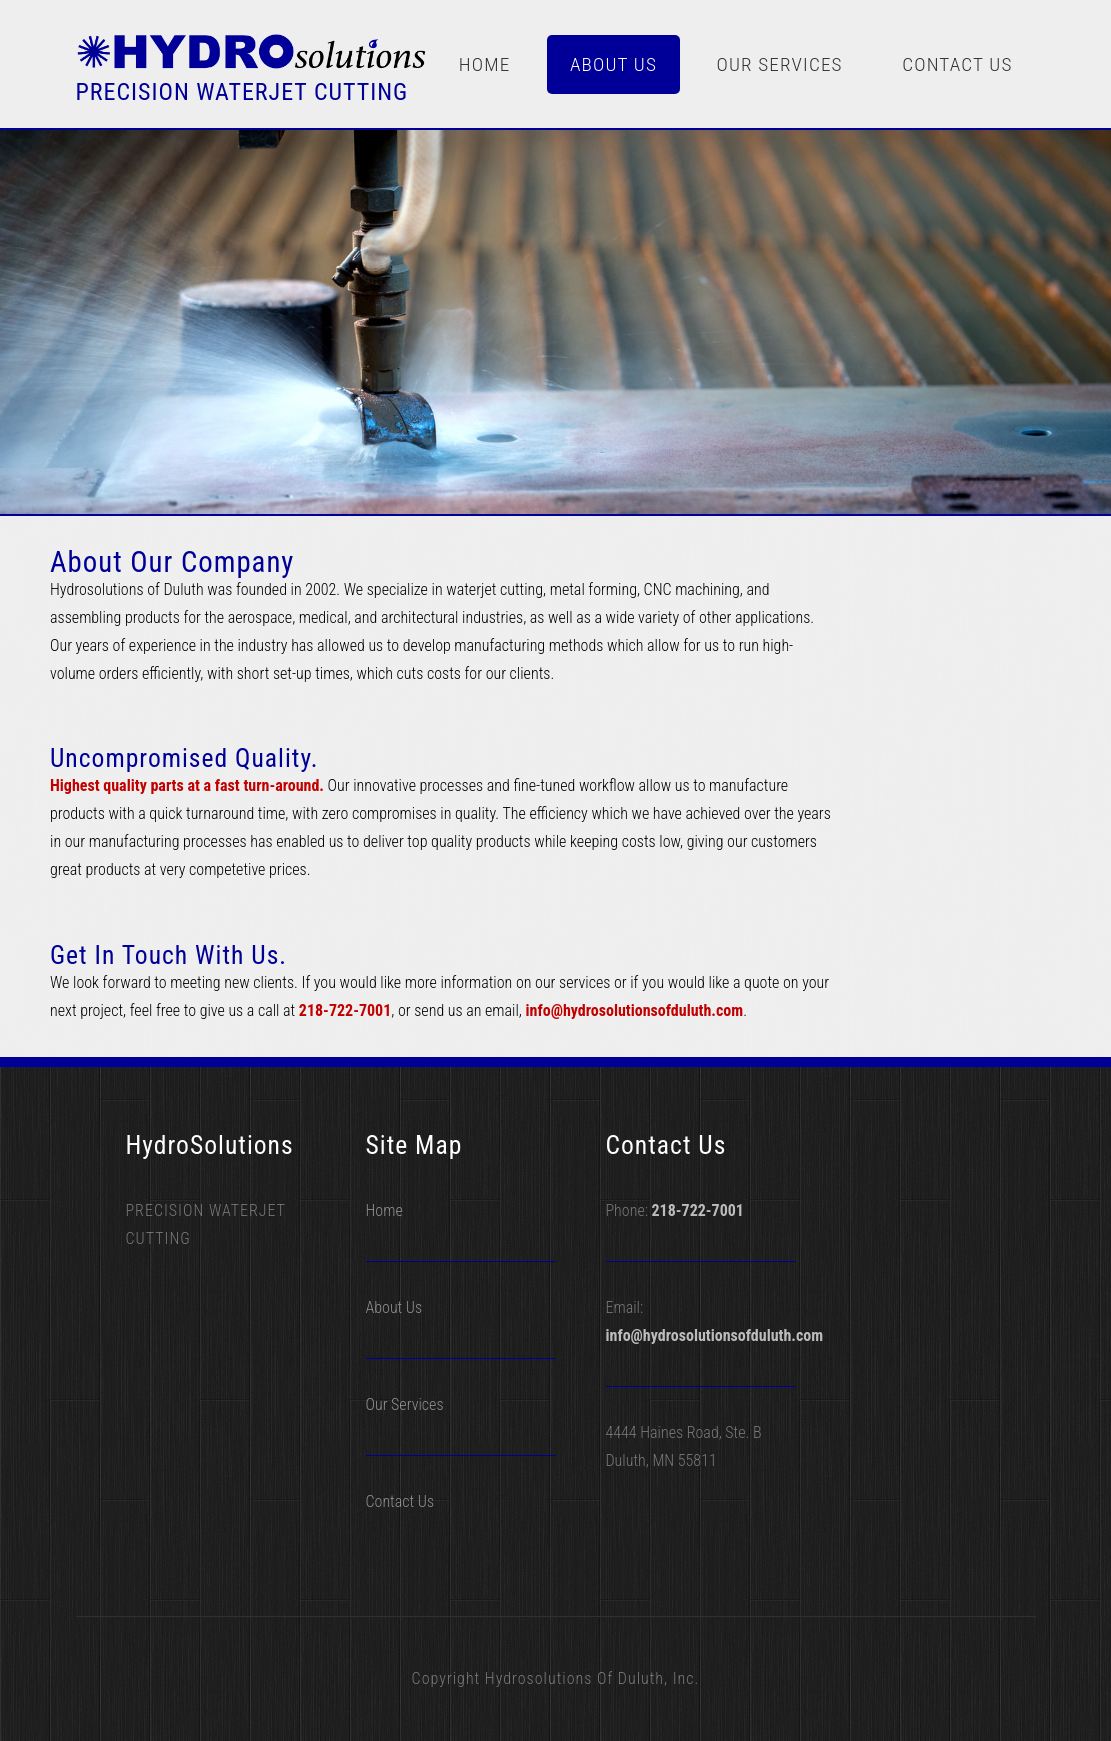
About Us (613, 64)
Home (485, 64)
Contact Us (957, 64)
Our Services (779, 64)
